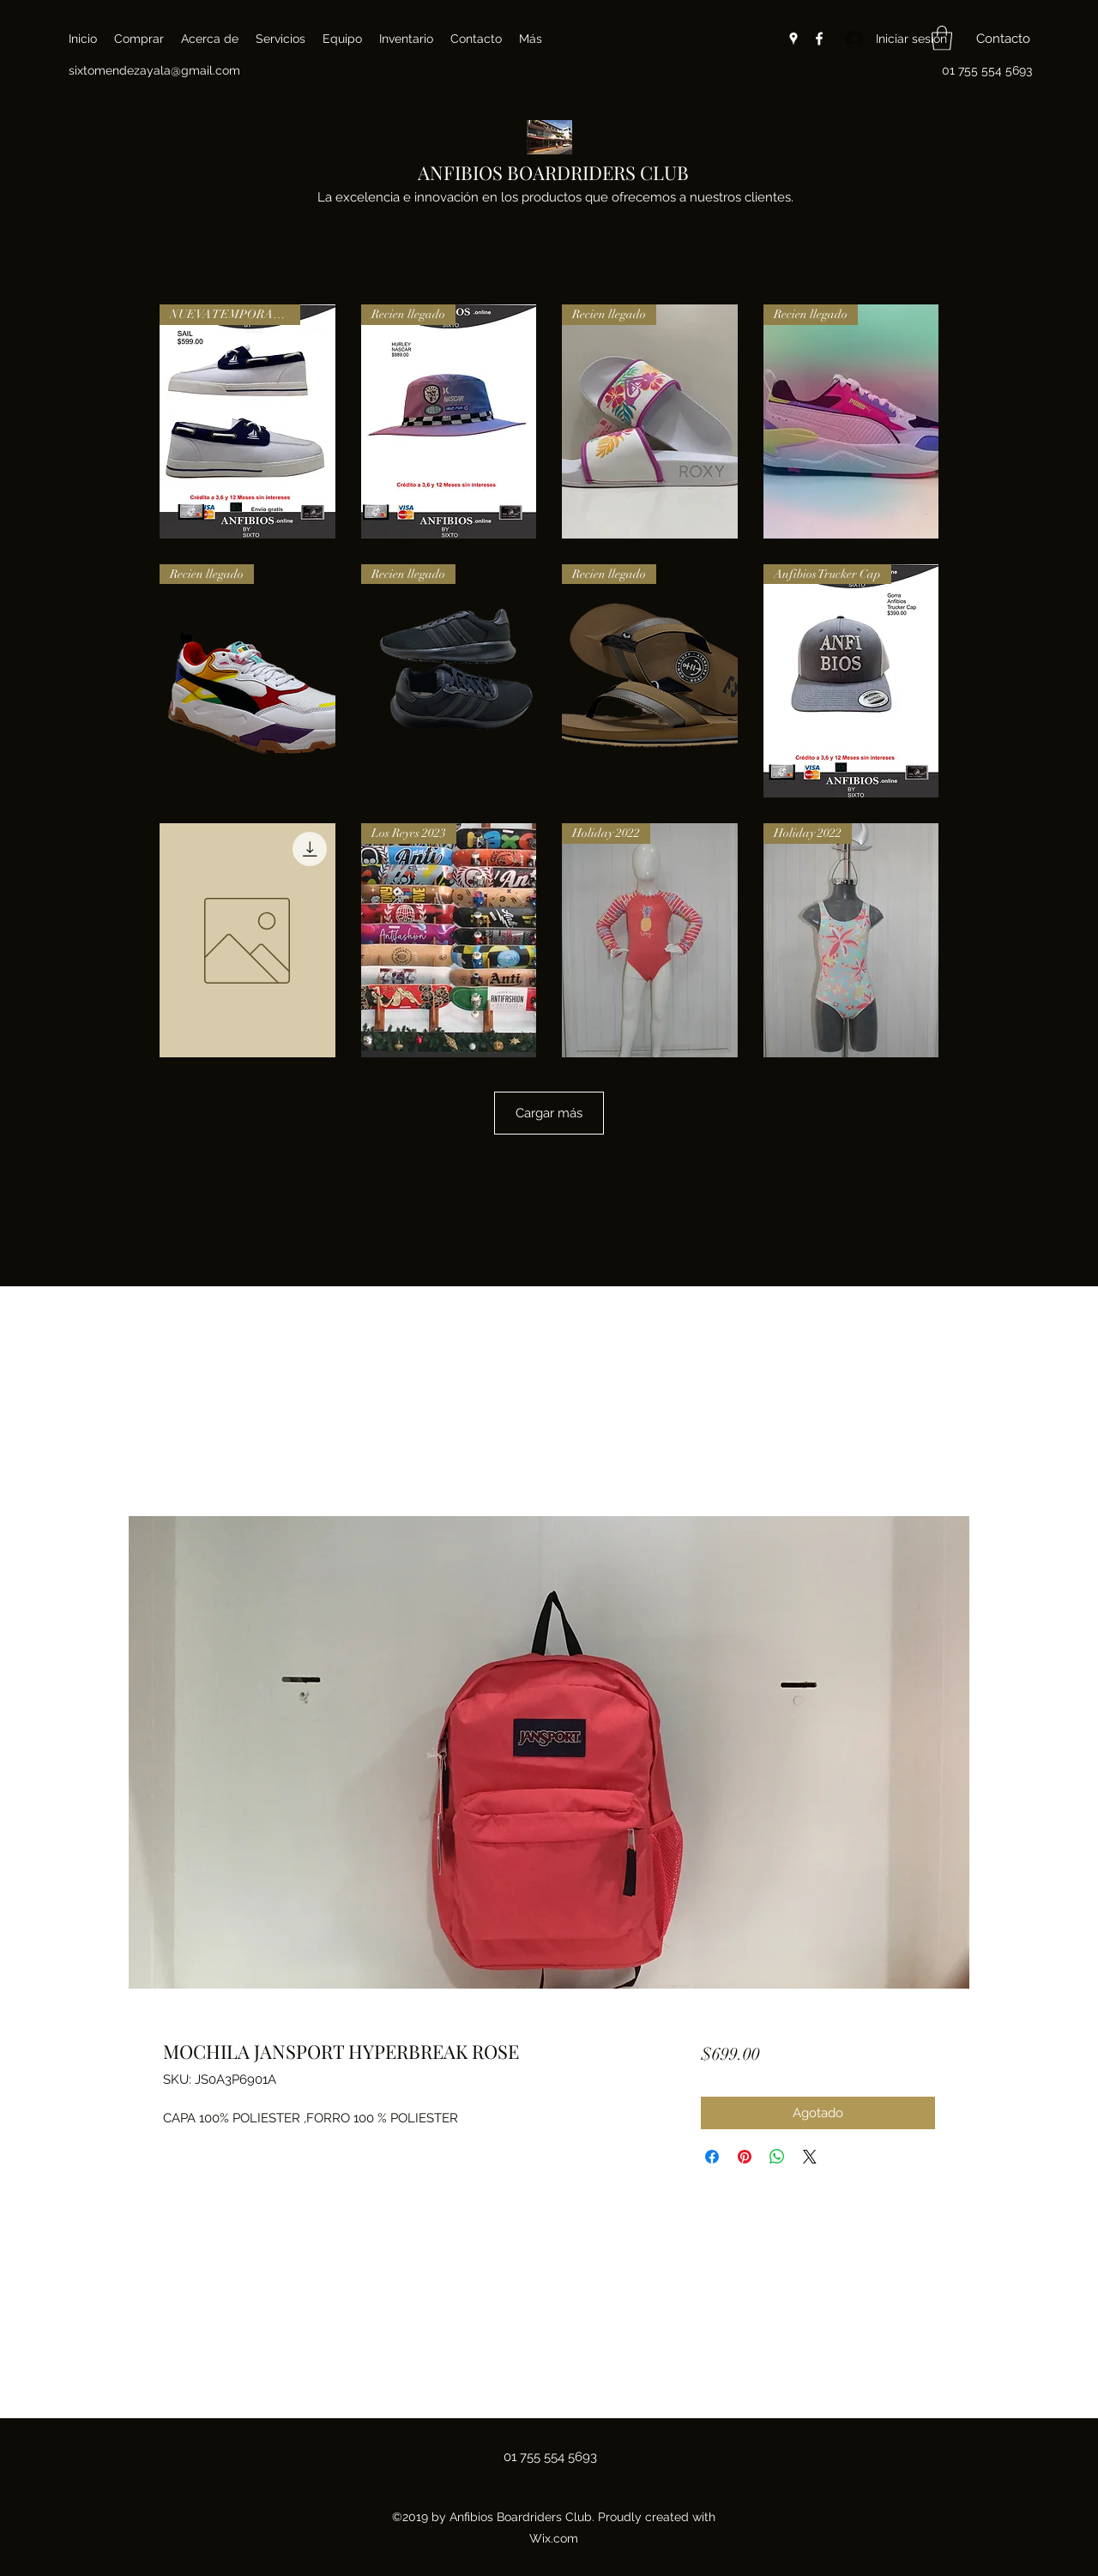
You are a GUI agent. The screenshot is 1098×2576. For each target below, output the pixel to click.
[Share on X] (809, 2156)
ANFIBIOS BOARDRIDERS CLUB (553, 172)
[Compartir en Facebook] (712, 2156)
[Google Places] (793, 38)
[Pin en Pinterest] (744, 2156)
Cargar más (549, 1113)
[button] (942, 38)
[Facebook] (819, 38)
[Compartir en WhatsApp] (777, 2156)
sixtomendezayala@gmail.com (154, 70)
